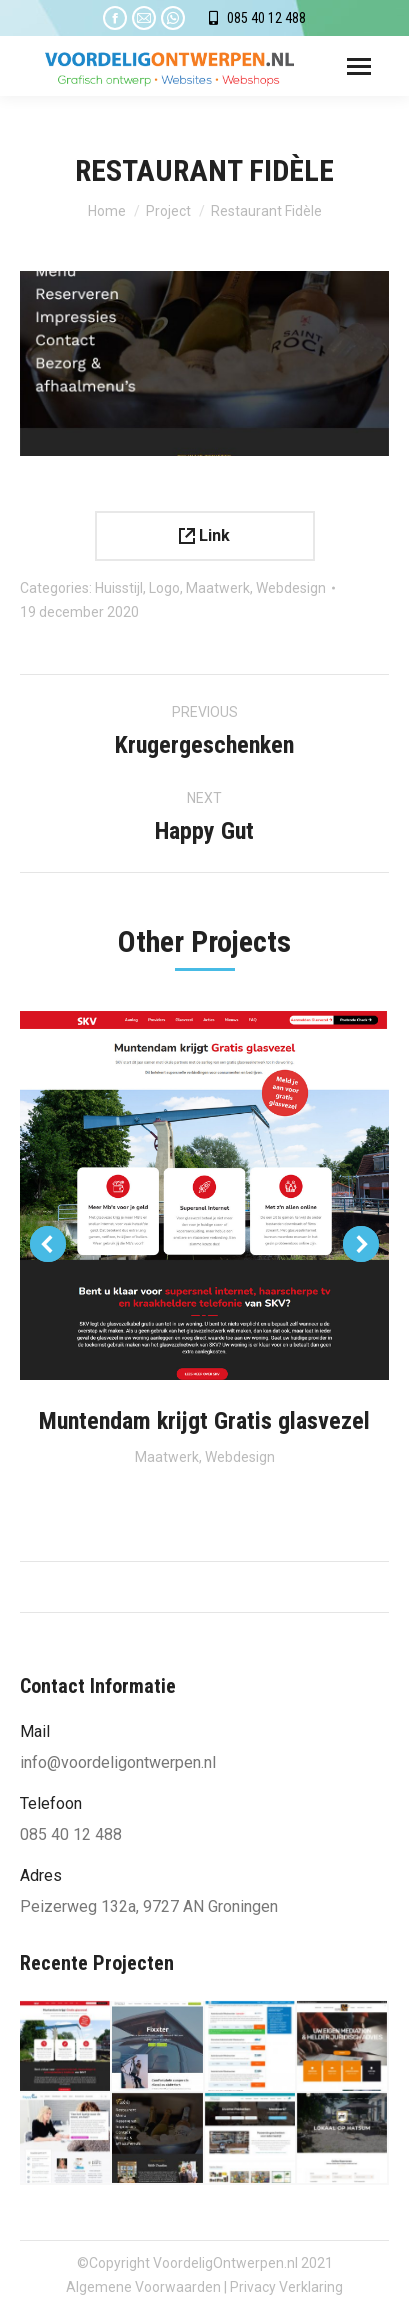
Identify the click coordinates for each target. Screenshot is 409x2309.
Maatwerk (218, 588)
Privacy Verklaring (286, 2287)
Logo (164, 588)
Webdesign (291, 588)
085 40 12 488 (266, 18)
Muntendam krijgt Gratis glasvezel (204, 1421)
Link (204, 535)
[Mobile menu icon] (359, 66)
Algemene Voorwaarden (143, 2287)
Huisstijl (119, 588)
